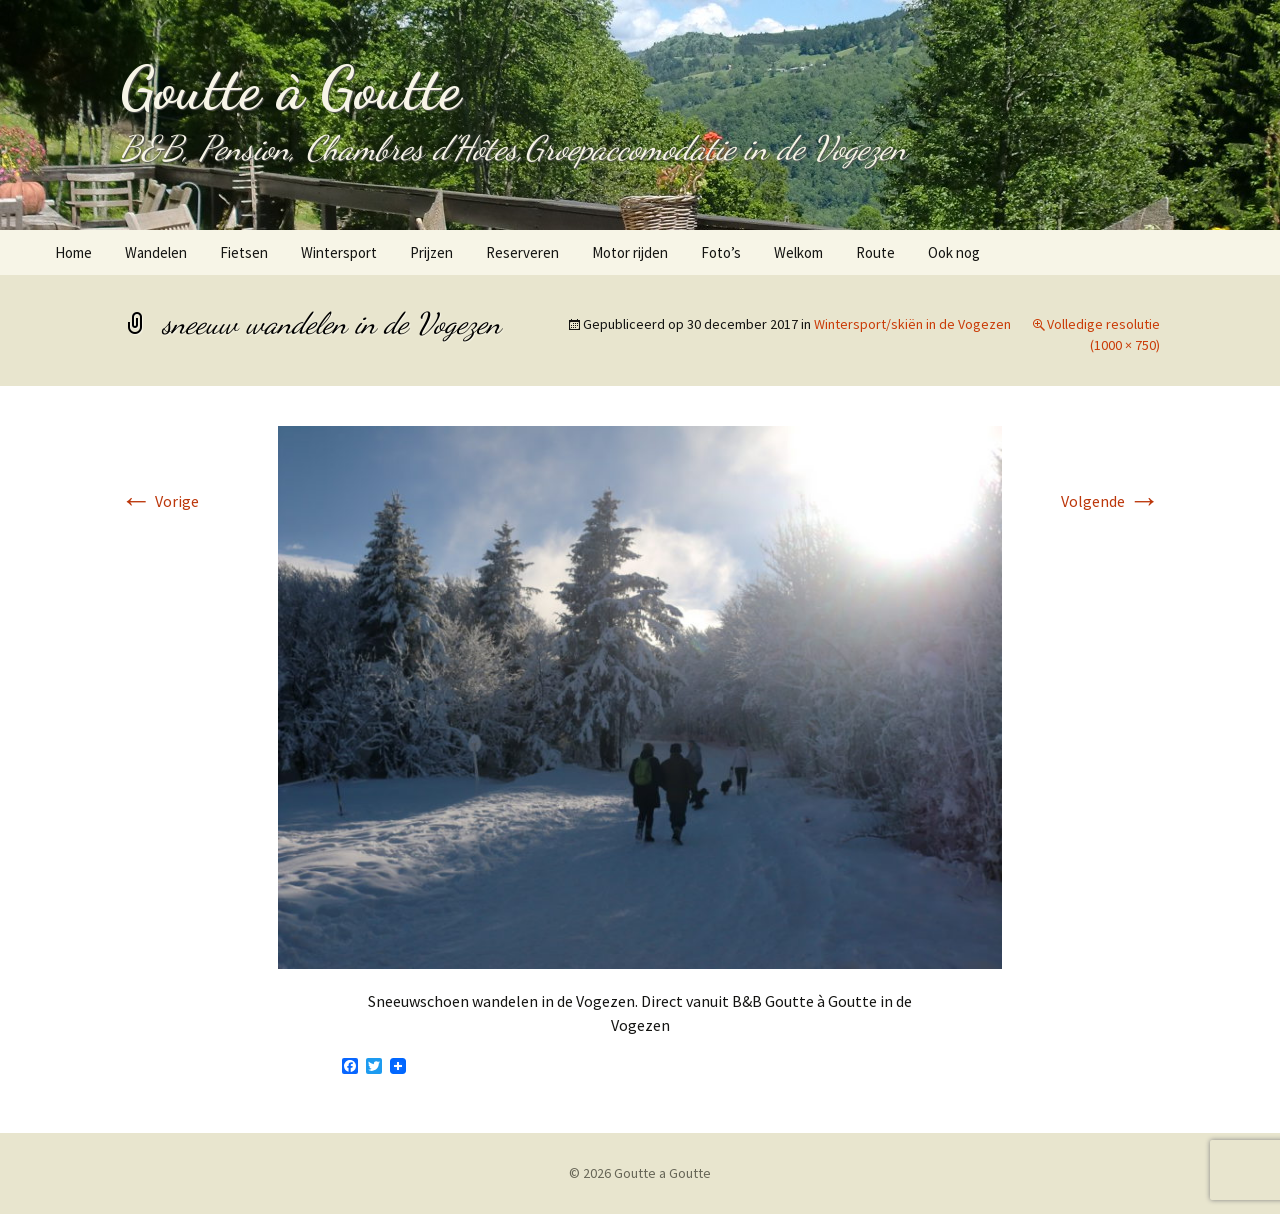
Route (875, 252)
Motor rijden (630, 252)
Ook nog (954, 252)
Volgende (1110, 501)
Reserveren (522, 252)
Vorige (159, 501)
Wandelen (156, 252)
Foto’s (721, 252)
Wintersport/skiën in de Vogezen (912, 324)
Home (73, 252)
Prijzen (431, 252)
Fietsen (244, 252)
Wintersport (339, 252)
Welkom (798, 252)
